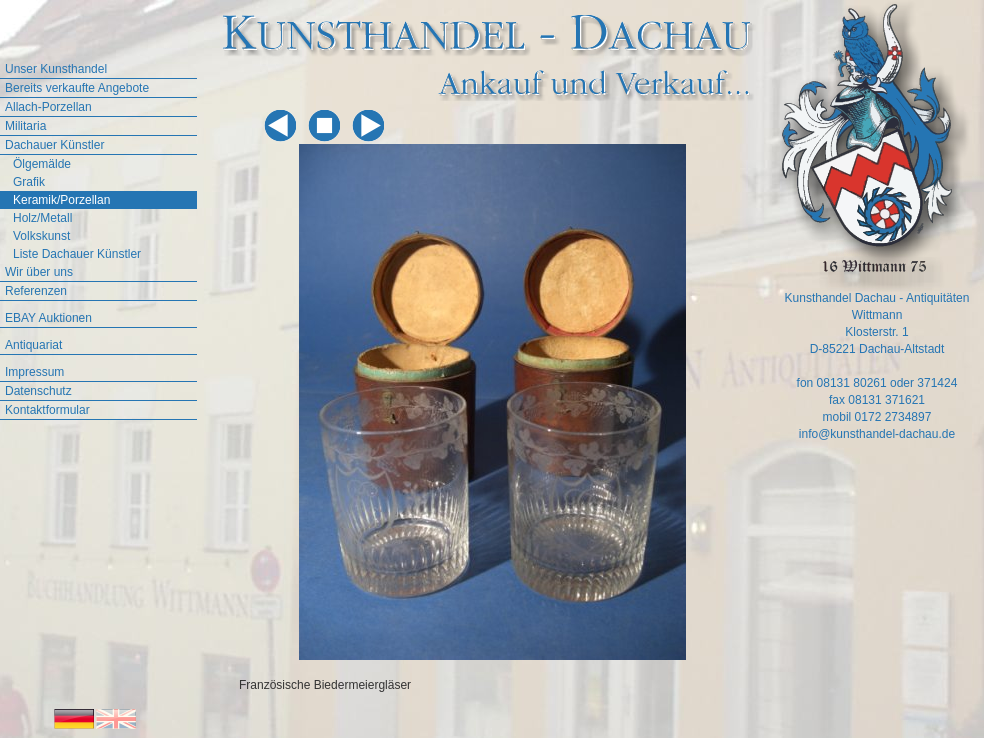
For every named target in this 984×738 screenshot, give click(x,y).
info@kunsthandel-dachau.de (877, 434)
